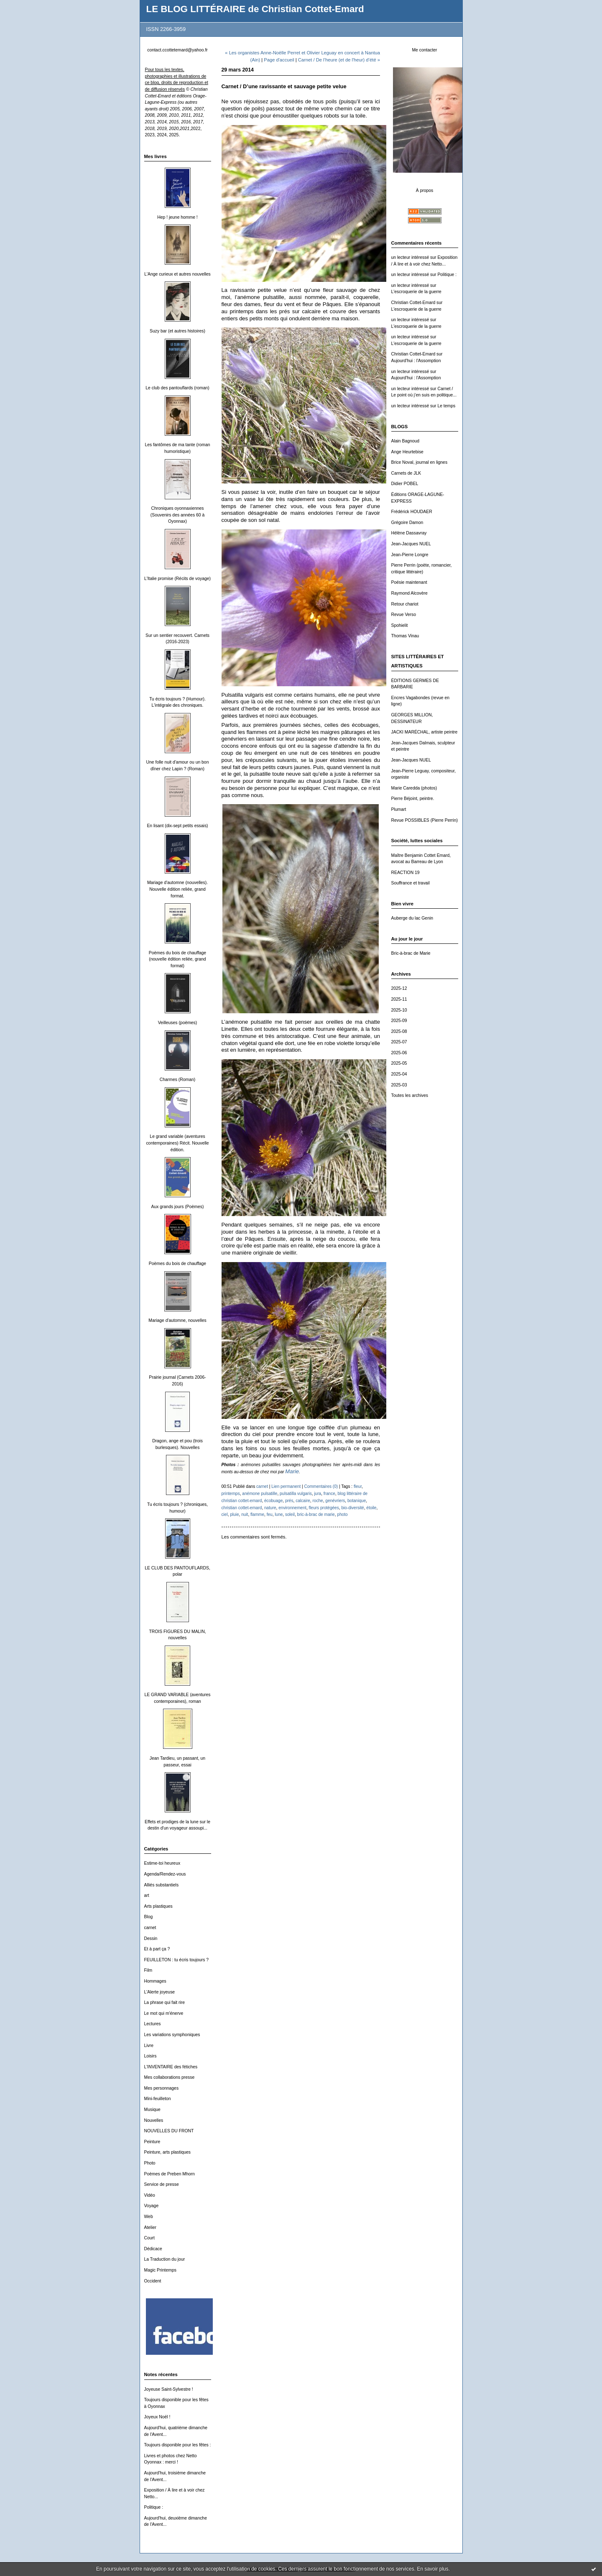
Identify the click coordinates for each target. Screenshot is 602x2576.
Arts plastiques (158, 1906)
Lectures (152, 2023)
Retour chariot (404, 604)
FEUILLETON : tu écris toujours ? (176, 1960)
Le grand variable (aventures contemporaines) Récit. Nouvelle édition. (177, 1143)
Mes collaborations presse (169, 2077)
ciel (225, 1514)
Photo (150, 2163)
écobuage (273, 1500)
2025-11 (399, 999)
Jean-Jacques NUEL (411, 544)
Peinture (152, 2141)
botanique (356, 1500)
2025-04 (399, 1074)
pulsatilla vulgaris (296, 1493)
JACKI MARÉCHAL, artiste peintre (424, 732)
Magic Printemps (160, 2270)
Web (148, 2216)
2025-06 (399, 1052)
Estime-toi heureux (162, 1863)
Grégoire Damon (407, 522)
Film (148, 1970)
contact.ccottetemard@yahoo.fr (177, 50)
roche (317, 1500)
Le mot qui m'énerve (164, 2013)
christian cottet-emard (242, 1507)
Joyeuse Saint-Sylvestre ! (168, 2389)
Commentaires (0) (321, 1486)
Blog (148, 1916)
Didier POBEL (404, 483)
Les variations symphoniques (172, 2034)
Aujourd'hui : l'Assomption (416, 360)
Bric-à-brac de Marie (411, 953)
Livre (149, 2045)
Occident (152, 2281)
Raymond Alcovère (409, 593)
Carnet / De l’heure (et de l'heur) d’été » (339, 59)
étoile (371, 1507)
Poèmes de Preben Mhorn (169, 2174)
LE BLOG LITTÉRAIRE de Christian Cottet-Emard (255, 9)
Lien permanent (286, 1486)
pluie (234, 1514)
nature (270, 1507)
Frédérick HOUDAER (411, 511)
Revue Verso (403, 614)
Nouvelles (153, 2120)
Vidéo (149, 2195)
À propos (425, 190)
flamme (257, 1514)
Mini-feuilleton (157, 2098)
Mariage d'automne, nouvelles (177, 1320)
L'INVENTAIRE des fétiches (171, 2067)
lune (279, 1514)
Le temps (446, 406)
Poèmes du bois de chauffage (177, 1263)
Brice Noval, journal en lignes (419, 462)
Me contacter (424, 50)
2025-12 (399, 988)
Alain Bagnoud (405, 441)
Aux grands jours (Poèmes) (177, 1206)
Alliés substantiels (161, 1885)
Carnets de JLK (406, 473)
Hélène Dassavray (409, 533)
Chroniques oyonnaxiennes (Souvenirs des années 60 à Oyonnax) (177, 515)
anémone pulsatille (259, 1493)
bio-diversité (352, 1507)
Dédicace (153, 2248)
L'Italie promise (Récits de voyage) (177, 578)
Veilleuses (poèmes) (177, 1022)
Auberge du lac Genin (412, 918)
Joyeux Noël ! (157, 2417)
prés (289, 1500)
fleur (358, 1486)
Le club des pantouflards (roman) (177, 388)
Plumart (398, 809)
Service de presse (161, 2184)
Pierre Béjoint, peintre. (412, 798)
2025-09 (399, 1020)
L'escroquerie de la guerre (416, 291)
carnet (150, 1927)
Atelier (150, 2227)
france (329, 1493)
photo (342, 1514)
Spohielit (399, 625)
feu (270, 1514)
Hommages (155, 1981)
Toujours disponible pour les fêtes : (177, 2445)
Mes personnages (161, 2088)
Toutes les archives (409, 1095)
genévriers (335, 1500)
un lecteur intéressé (410, 257)
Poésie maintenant (409, 582)
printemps (231, 1493)
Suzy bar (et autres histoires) (177, 331)
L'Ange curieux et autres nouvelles (177, 274)
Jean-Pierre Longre (410, 554)
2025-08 (399, 1031)
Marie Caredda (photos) (414, 788)
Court (149, 2238)
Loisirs (150, 2056)
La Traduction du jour (164, 2259)
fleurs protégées (324, 1507)
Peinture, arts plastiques (167, 2152)
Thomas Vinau (405, 636)
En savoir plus (432, 2569)
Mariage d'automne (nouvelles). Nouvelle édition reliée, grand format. (177, 889)
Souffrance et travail (410, 883)
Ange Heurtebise (407, 452)
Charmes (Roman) (177, 1079)
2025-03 (399, 1085)
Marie (292, 1471)
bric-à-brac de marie (316, 1514)
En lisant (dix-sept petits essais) (177, 825)
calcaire (303, 1500)
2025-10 (399, 1010)
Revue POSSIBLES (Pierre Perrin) (424, 820)
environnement (292, 1507)
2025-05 (399, 1063)
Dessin (151, 1938)
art (146, 1895)
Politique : (153, 2507)
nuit (244, 1514)
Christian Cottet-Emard (413, 302)
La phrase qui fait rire (164, 2002)
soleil (290, 1514)
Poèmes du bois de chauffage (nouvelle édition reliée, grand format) (177, 959)
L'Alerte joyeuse (159, 1992)
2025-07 (399, 1042)
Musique (152, 2109)
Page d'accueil (279, 59)
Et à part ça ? (157, 1949)
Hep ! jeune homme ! (177, 217)
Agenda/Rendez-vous (165, 1874)
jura (317, 1493)
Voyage (151, 2205)
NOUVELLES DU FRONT (169, 2131)
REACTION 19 (405, 872)
